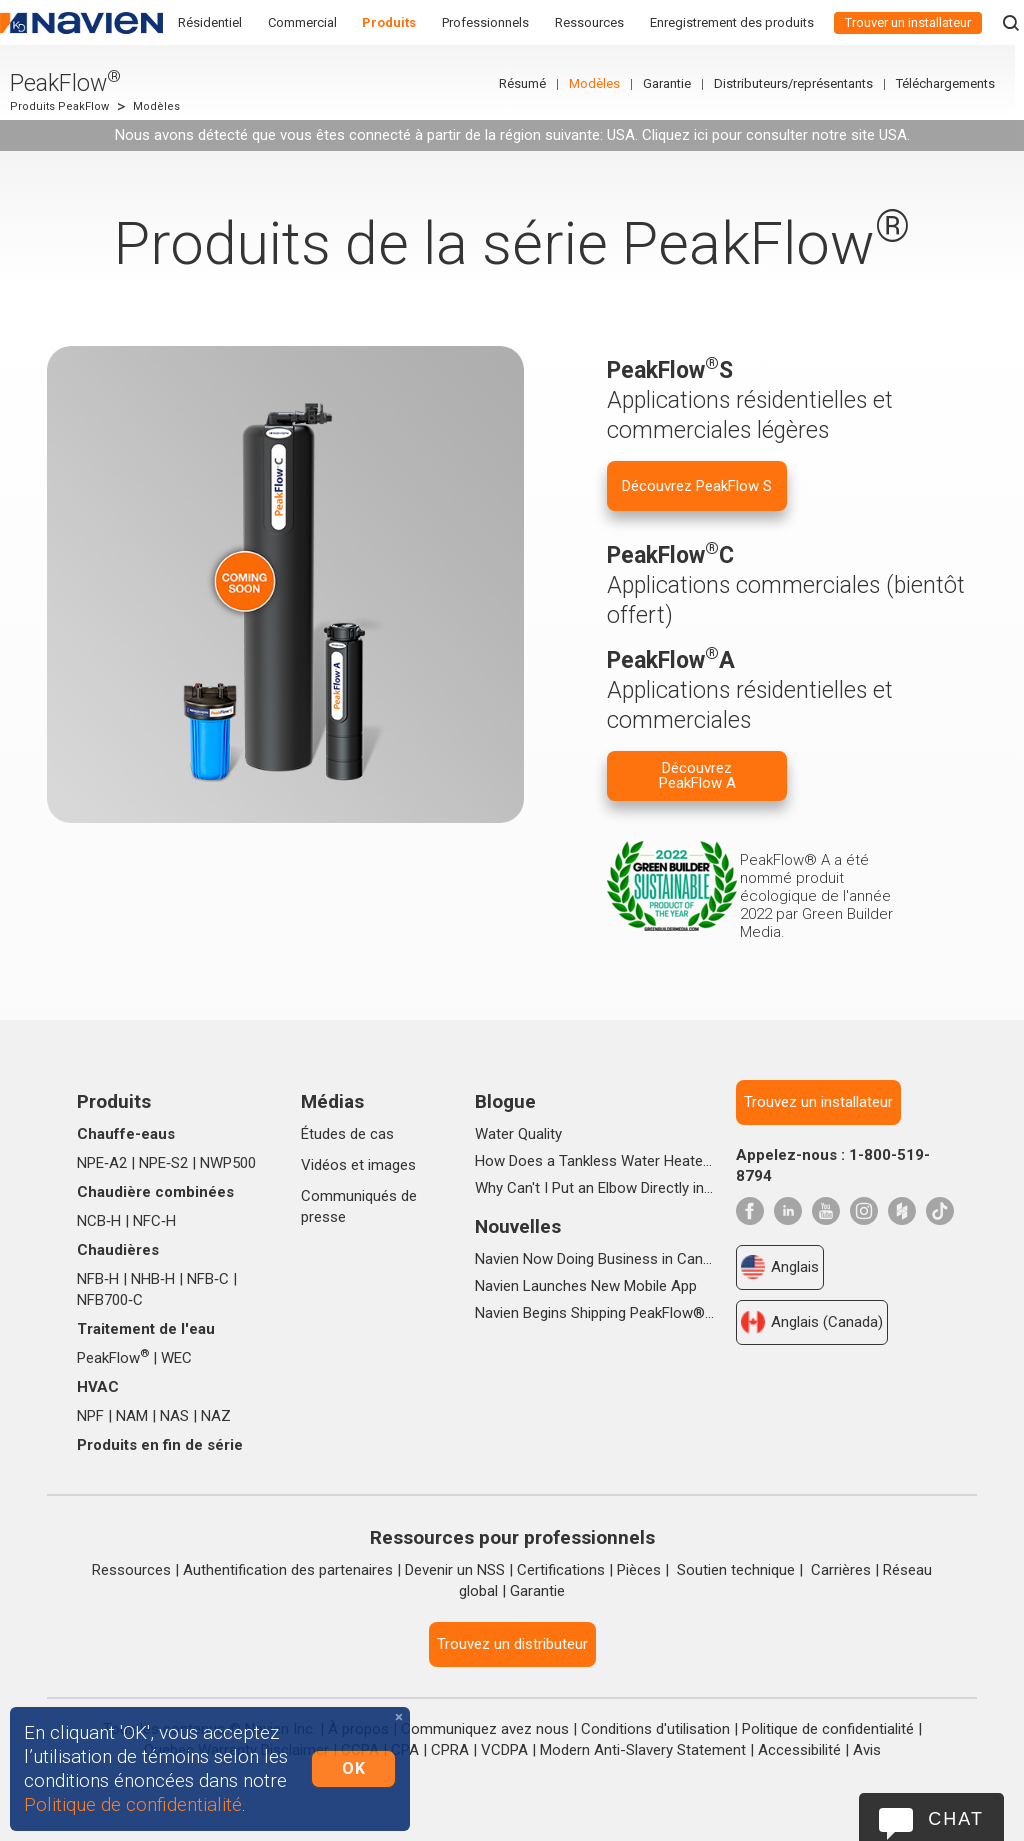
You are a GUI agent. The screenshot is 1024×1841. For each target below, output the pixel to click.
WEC (176, 1358)
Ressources (589, 22)
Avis (867, 1750)
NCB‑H (99, 1221)
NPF (90, 1416)
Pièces (639, 1570)
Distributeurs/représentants (802, 83)
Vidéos (324, 1165)
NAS (174, 1416)
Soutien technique (736, 1570)
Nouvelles (518, 1226)
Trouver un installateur (908, 22)
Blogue (505, 1101)
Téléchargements (954, 83)
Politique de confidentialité (828, 1729)
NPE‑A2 (102, 1163)
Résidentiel (210, 22)
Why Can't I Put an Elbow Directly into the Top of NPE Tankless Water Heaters (594, 1188)
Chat (956, 1819)
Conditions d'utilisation (655, 1729)
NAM (132, 1416)
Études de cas (347, 1134)
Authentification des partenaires (288, 1570)
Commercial (302, 22)
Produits (389, 22)
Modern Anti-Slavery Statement (643, 1750)
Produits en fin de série (160, 1445)
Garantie (676, 83)
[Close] (399, 1717)
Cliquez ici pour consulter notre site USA (774, 135)
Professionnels (485, 22)
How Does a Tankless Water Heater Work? (594, 1161)
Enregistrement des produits (732, 22)
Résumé (531, 83)
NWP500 (228, 1163)
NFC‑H (154, 1221)
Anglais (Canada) (812, 1322)
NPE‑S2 (163, 1163)
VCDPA (504, 1750)
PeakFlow (113, 1358)
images (392, 1165)
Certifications (561, 1570)
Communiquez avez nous (485, 1729)
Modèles (603, 83)
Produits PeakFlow (59, 106)
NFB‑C (208, 1279)
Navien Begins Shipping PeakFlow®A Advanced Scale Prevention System (594, 1313)
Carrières (841, 1570)
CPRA (450, 1750)
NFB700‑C (110, 1300)
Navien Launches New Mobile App (586, 1286)
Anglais (780, 1267)
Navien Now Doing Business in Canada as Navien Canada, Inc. (594, 1259)
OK (353, 1768)
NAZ (216, 1416)
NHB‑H (153, 1279)
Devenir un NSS (455, 1570)
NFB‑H (98, 1279)
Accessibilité (799, 1750)
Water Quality (518, 1134)
